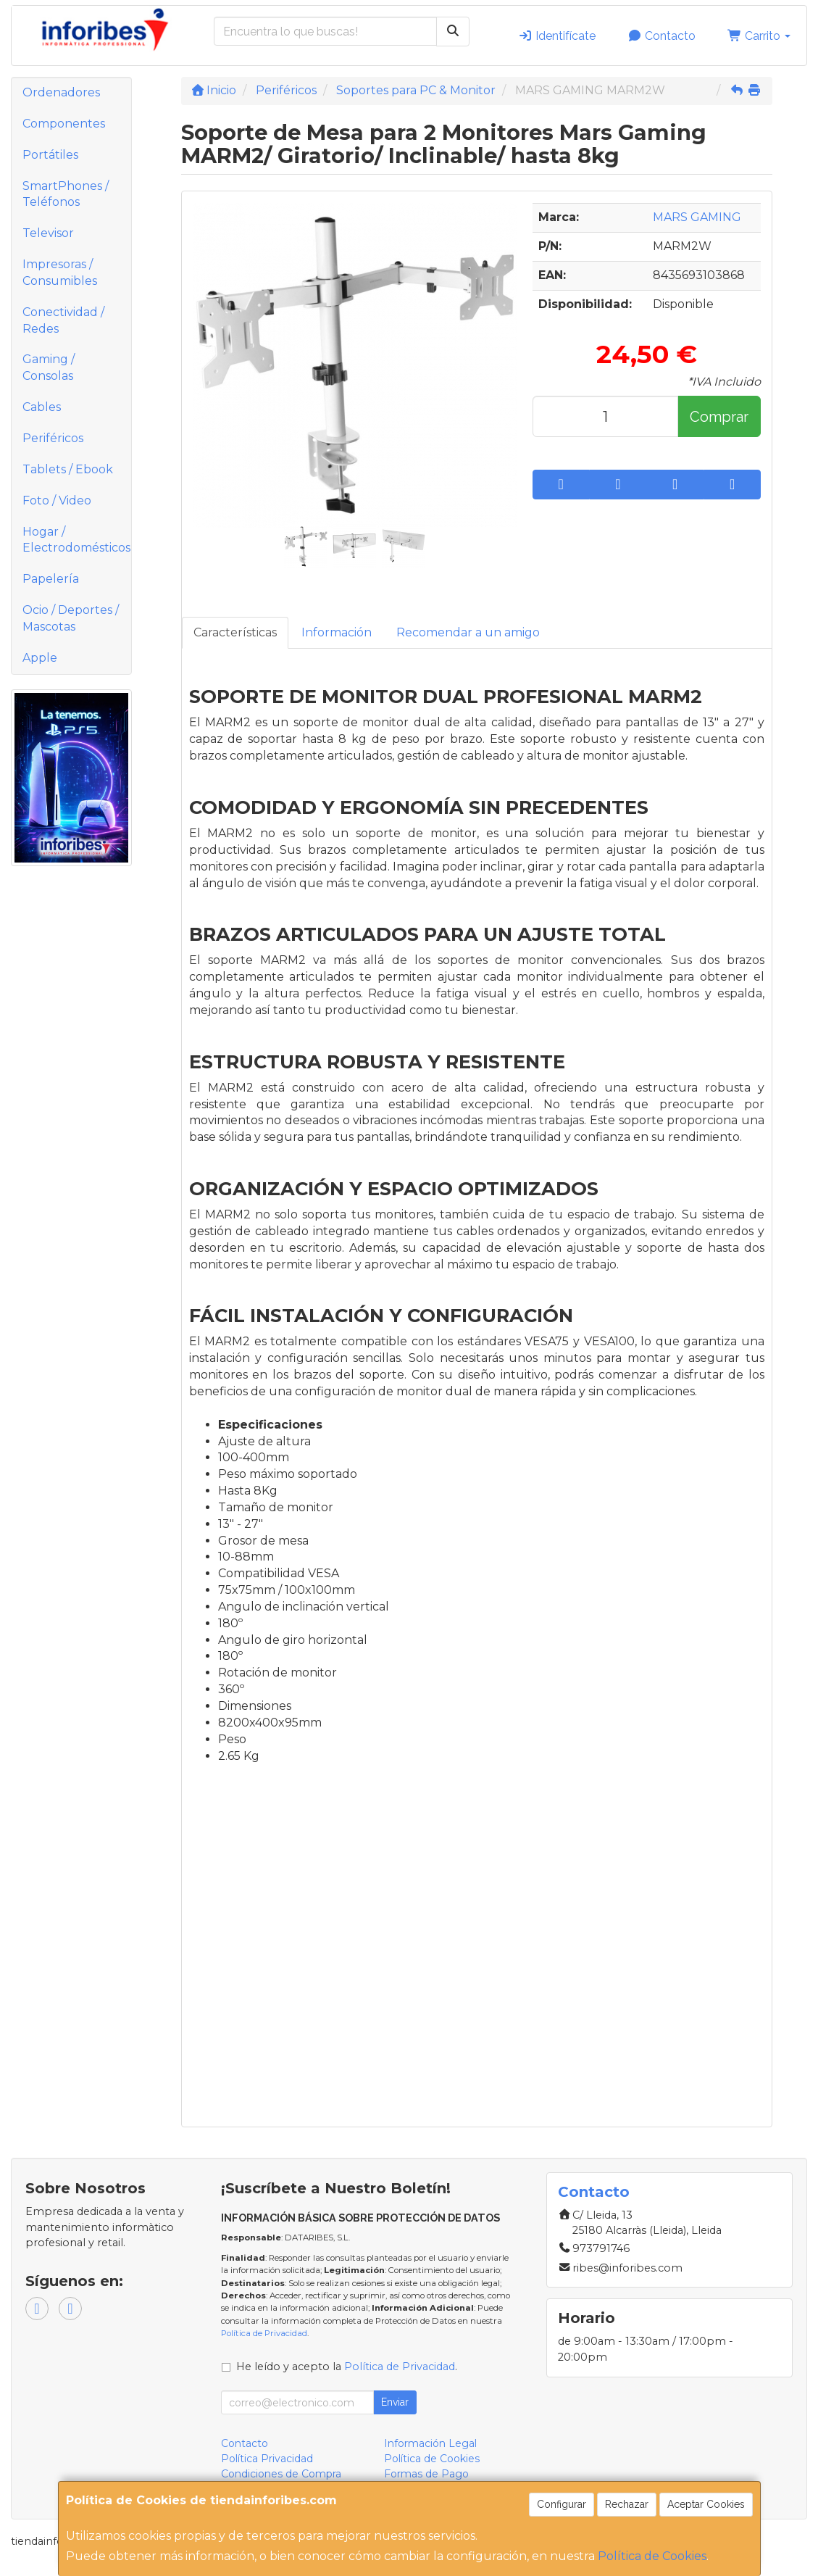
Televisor (48, 233)
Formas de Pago (426, 2473)
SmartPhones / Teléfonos (65, 194)
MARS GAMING (697, 217)
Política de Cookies (652, 2556)
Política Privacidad (267, 2458)
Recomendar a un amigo (468, 632)
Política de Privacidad (264, 2333)
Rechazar (626, 2504)
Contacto (661, 36)
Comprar (719, 416)
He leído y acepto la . (346, 2366)
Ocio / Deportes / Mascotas (70, 618)
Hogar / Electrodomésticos (76, 540)
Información (336, 632)
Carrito (758, 36)
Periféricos (52, 438)
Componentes (63, 123)
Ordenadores (61, 92)
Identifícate (557, 36)
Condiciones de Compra (281, 2473)
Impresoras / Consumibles (59, 272)
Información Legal (430, 2443)
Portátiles (50, 155)
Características (235, 632)
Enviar (395, 2402)
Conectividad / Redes (63, 320)
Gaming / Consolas (48, 367)
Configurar (561, 2504)
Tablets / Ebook (67, 469)
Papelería (50, 579)
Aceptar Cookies (706, 2504)
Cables (41, 407)
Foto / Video (56, 500)
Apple (39, 658)
